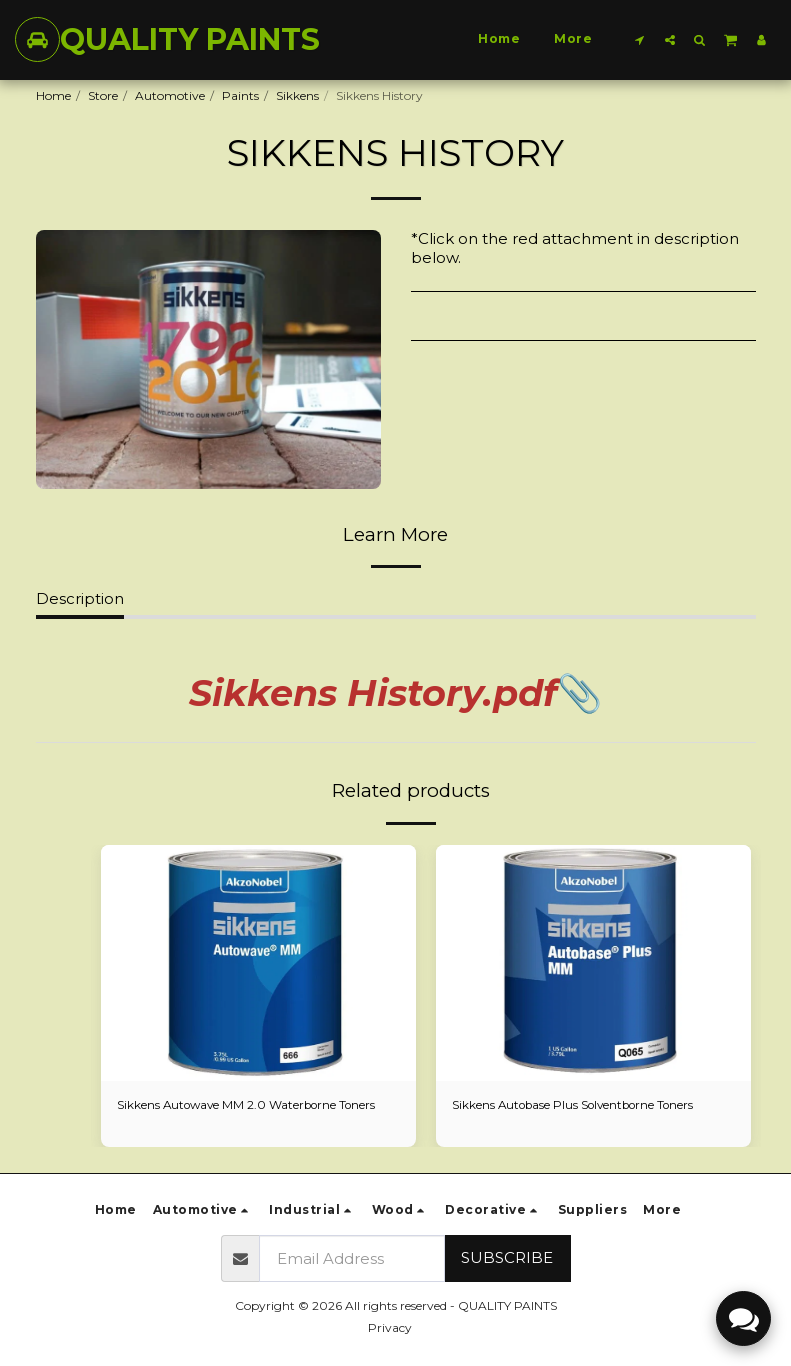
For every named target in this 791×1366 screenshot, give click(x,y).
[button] (640, 39)
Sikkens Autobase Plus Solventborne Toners (576, 1105)
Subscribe (507, 1257)
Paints (240, 95)
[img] (258, 963)
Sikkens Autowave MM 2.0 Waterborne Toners (249, 1105)
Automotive (170, 95)
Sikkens (297, 95)
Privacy (390, 1327)
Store (103, 95)
